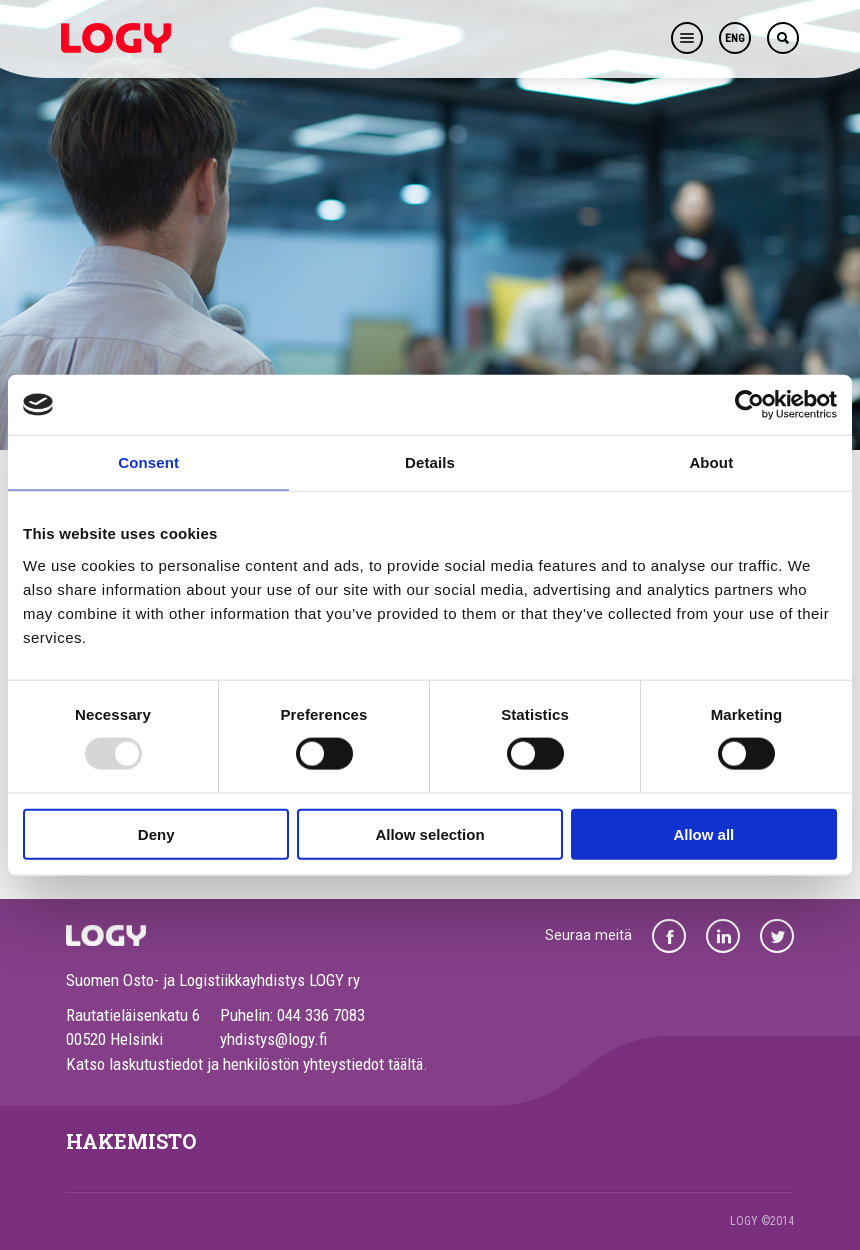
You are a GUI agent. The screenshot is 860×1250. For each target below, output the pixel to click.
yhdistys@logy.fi (273, 1039)
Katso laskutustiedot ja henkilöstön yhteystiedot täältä (244, 1064)
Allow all (703, 833)
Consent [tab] (148, 462)
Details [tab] (430, 462)
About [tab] (711, 462)
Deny (156, 833)
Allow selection (429, 833)
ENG (735, 38)
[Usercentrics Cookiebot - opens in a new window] (749, 405)
